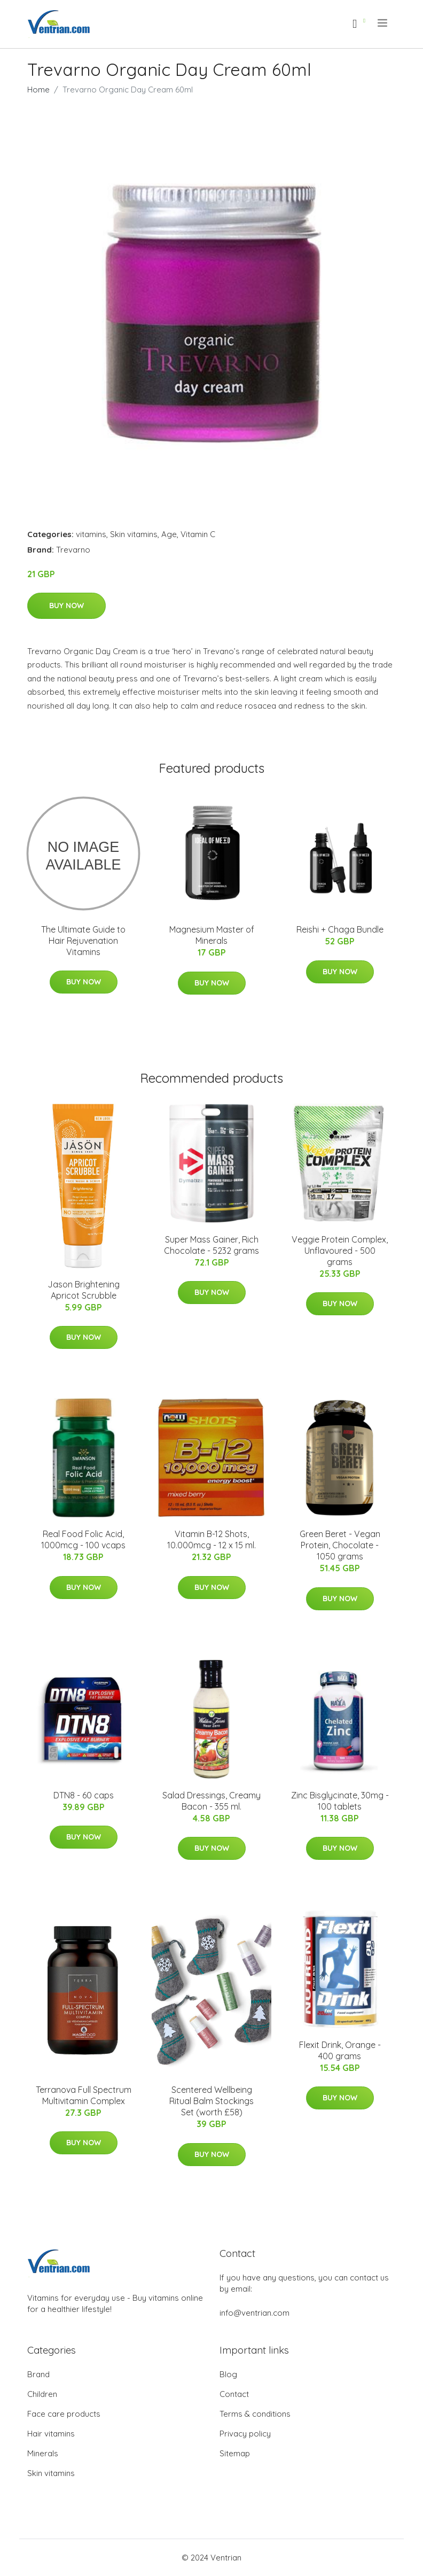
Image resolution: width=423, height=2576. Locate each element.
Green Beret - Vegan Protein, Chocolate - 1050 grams (340, 1545)
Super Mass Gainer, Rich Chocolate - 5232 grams (211, 1245)
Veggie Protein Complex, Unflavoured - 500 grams (340, 1250)
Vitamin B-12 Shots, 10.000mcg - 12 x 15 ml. (211, 1539)
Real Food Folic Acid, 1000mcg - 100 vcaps (83, 1539)
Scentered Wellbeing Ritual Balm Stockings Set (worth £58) (211, 2100)
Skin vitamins (134, 534)
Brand (38, 2374)
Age (169, 534)
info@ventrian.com (254, 2313)
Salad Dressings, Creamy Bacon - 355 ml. (211, 1801)
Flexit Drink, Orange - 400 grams (340, 2050)
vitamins (91, 534)
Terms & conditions (255, 2414)
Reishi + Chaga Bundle (339, 929)
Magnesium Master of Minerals (211, 935)
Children (42, 2394)
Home (38, 89)
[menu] (383, 23)
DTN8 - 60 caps (83, 1795)
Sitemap (235, 2453)
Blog (228, 2374)
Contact (234, 2394)
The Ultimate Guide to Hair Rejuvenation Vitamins (83, 940)
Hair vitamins (51, 2433)
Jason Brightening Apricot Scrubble (84, 1290)
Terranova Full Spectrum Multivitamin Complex (83, 2095)
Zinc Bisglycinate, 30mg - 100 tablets (340, 1801)
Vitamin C (198, 534)
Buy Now (66, 605)
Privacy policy (245, 2433)
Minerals (42, 2453)
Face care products (63, 2414)
